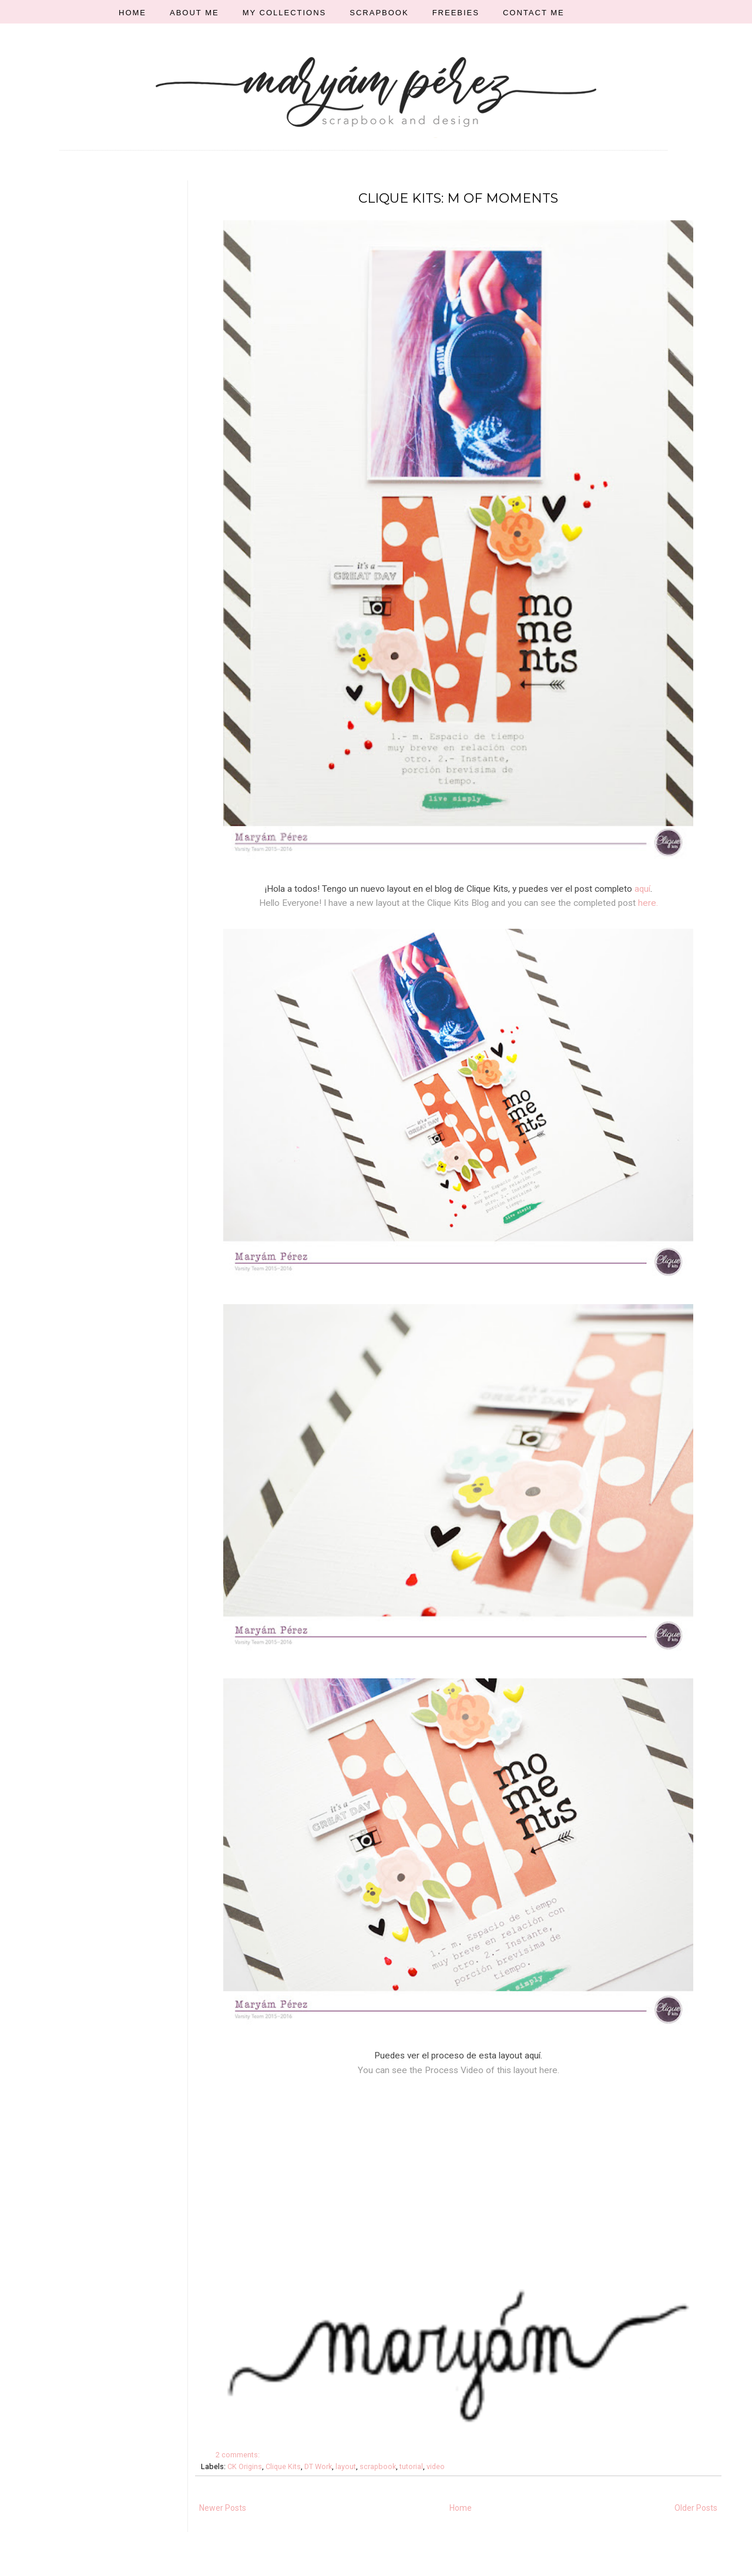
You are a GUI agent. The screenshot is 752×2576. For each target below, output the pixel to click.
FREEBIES (455, 12)
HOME (132, 12)
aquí (642, 889)
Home (460, 2508)
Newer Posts (222, 2508)
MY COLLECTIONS (285, 12)
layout (345, 2466)
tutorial (411, 2466)
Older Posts (695, 2508)
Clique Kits (283, 2466)
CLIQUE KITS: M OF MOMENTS (458, 198)
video (436, 2466)
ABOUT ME (194, 12)
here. (648, 903)
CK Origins (244, 2466)
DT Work (318, 2466)
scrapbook (378, 2466)
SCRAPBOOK (379, 12)
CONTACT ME (534, 12)
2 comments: (238, 2454)
